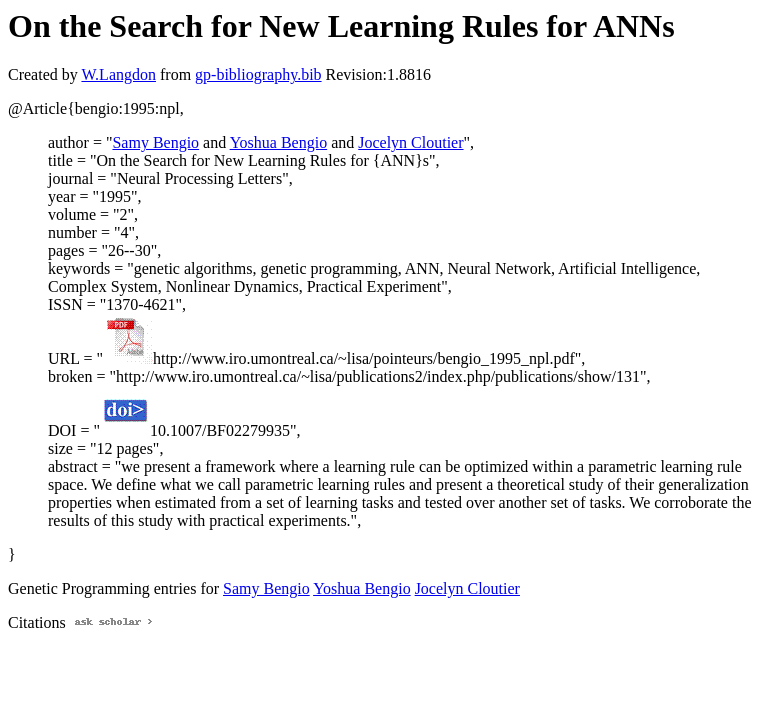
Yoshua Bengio (279, 142)
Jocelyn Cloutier (410, 142)
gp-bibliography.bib (258, 74)
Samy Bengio (155, 142)
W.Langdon (118, 74)
